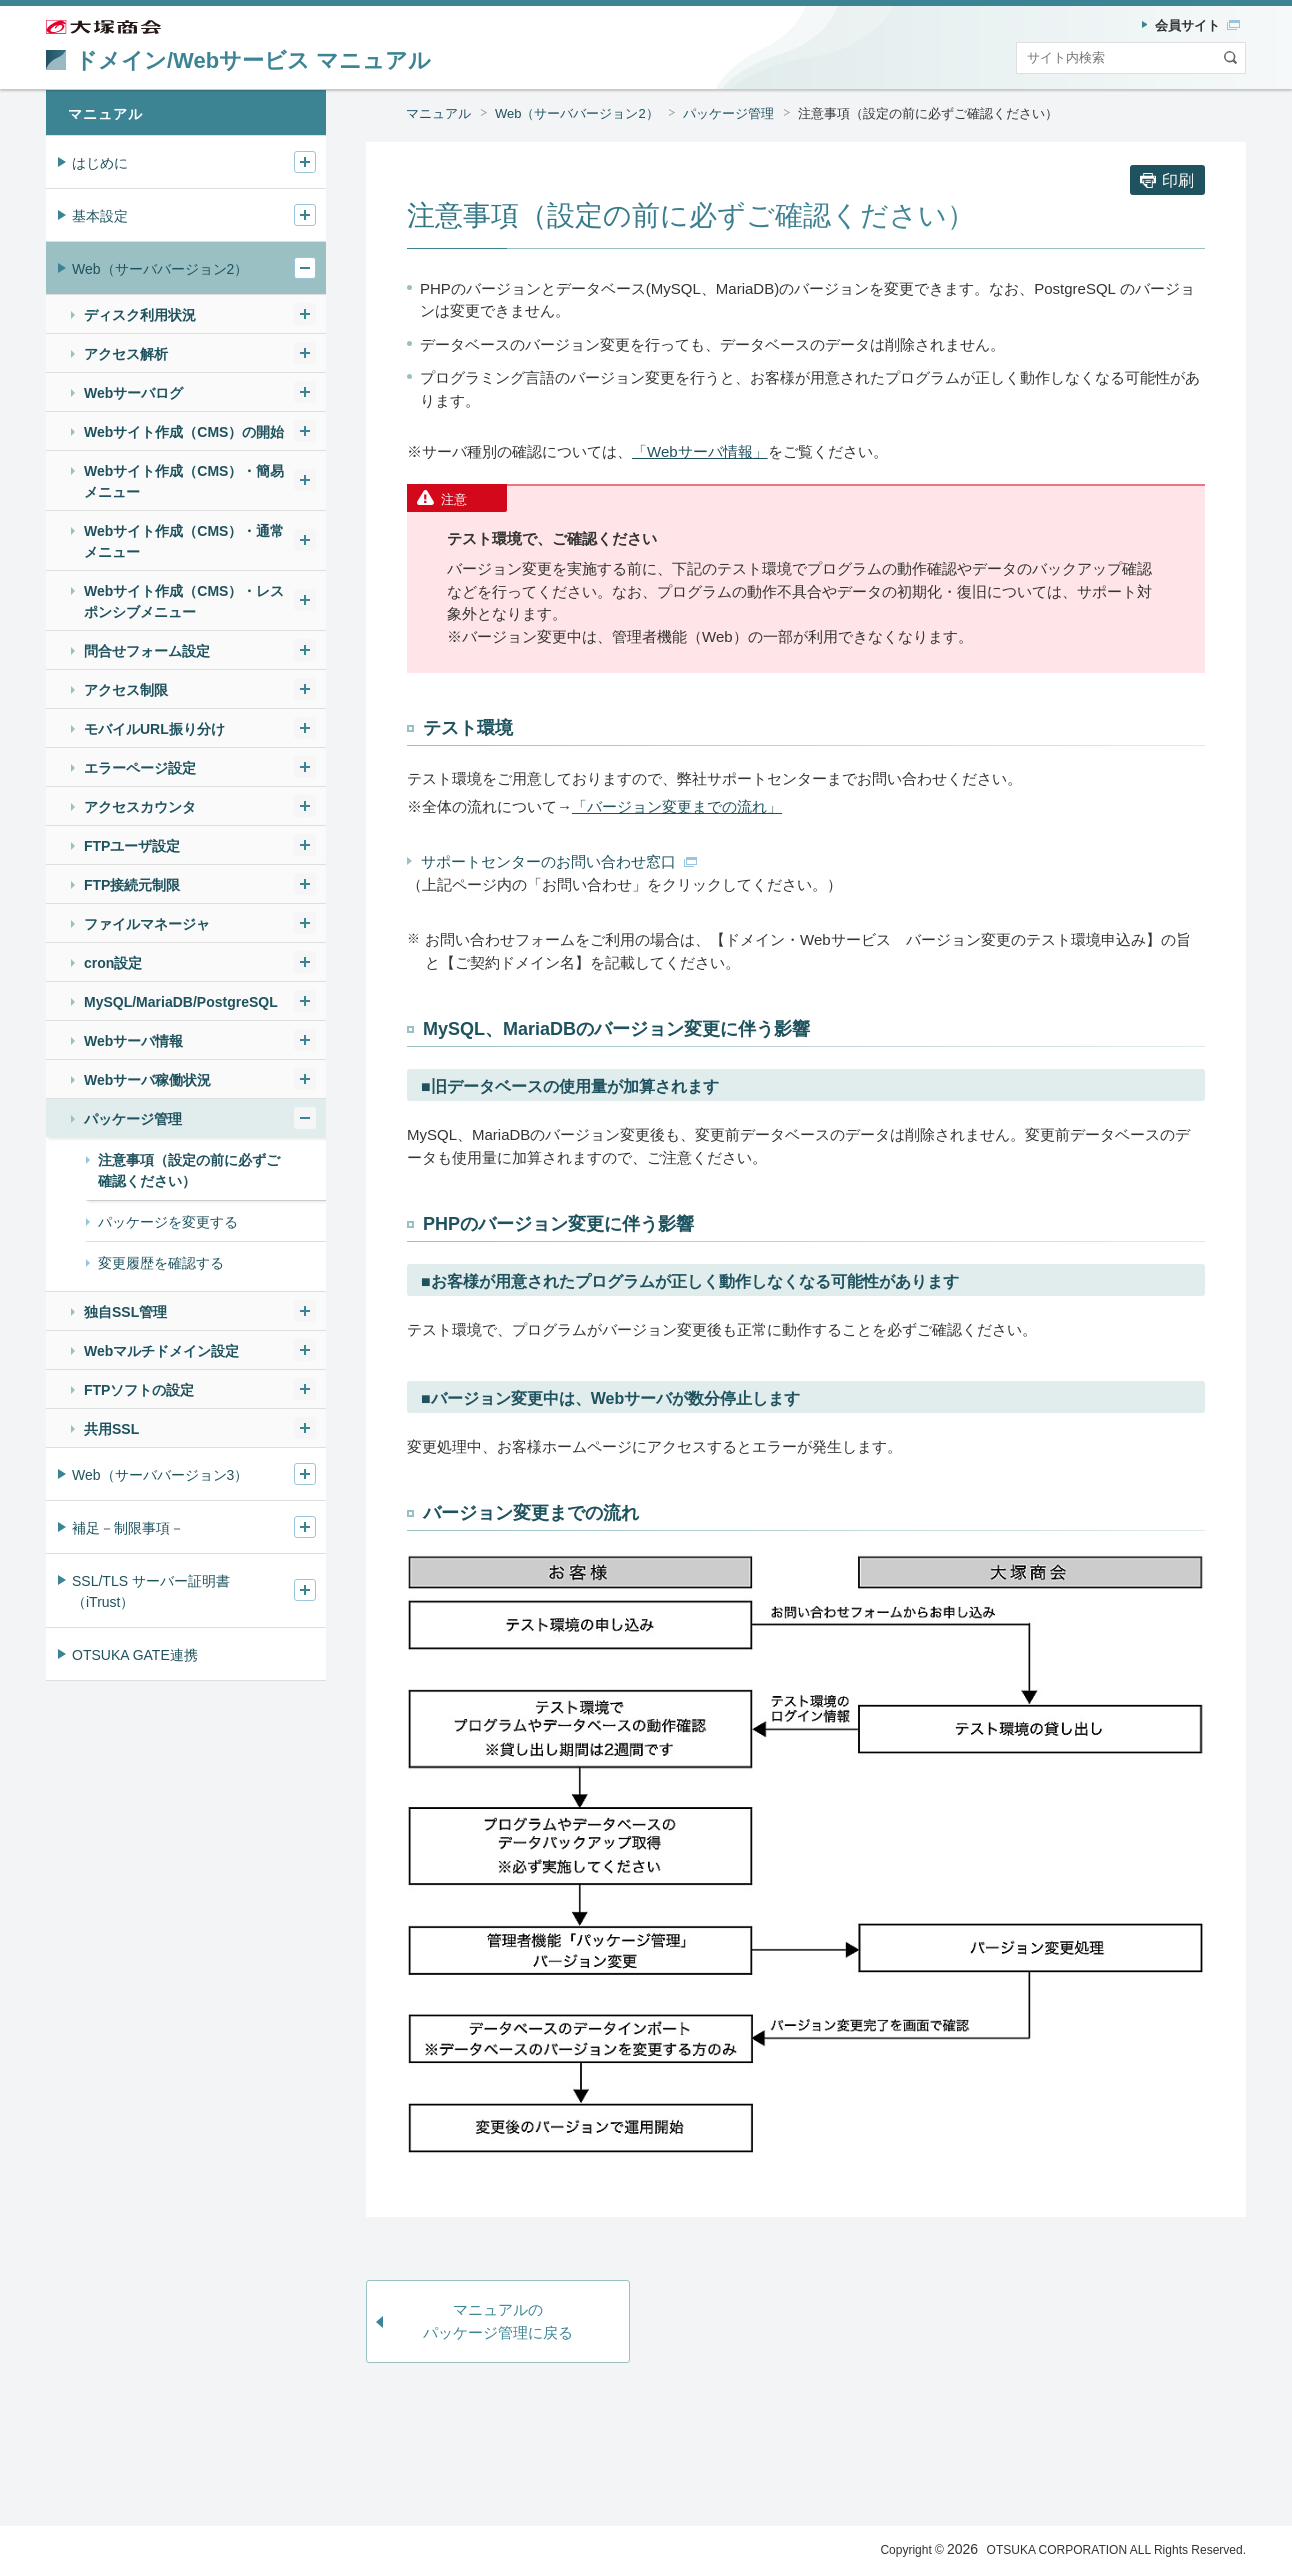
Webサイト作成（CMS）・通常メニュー (184, 541)
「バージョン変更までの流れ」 (677, 806)
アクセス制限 (126, 690)
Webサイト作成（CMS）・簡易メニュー (184, 481)
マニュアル (438, 113)
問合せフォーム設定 (147, 651)
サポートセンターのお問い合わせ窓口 (559, 861)
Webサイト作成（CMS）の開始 (184, 432)
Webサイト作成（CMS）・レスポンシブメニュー (184, 601)
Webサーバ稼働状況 (147, 1080)
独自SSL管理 (125, 1312)
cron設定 (113, 963)
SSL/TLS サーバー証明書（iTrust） (151, 1591)
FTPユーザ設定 (132, 846)
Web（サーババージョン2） (577, 113)
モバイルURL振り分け (154, 729)
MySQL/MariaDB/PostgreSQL (181, 1002)
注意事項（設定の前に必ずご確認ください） (928, 113)
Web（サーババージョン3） (160, 1475)
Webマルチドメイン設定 (161, 1351)
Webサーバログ (133, 393)
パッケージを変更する (168, 1222)
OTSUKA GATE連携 (135, 1655)
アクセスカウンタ (140, 807)
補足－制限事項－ (128, 1528)
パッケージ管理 (728, 113)
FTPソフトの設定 (139, 1390)
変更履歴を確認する (161, 1263)
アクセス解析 (126, 354)
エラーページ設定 (140, 768)
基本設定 (100, 216)
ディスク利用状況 (140, 315)
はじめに (100, 163)
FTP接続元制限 (132, 885)
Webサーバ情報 (133, 1041)
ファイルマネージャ (147, 924)
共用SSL (111, 1429)
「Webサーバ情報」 (700, 451)
